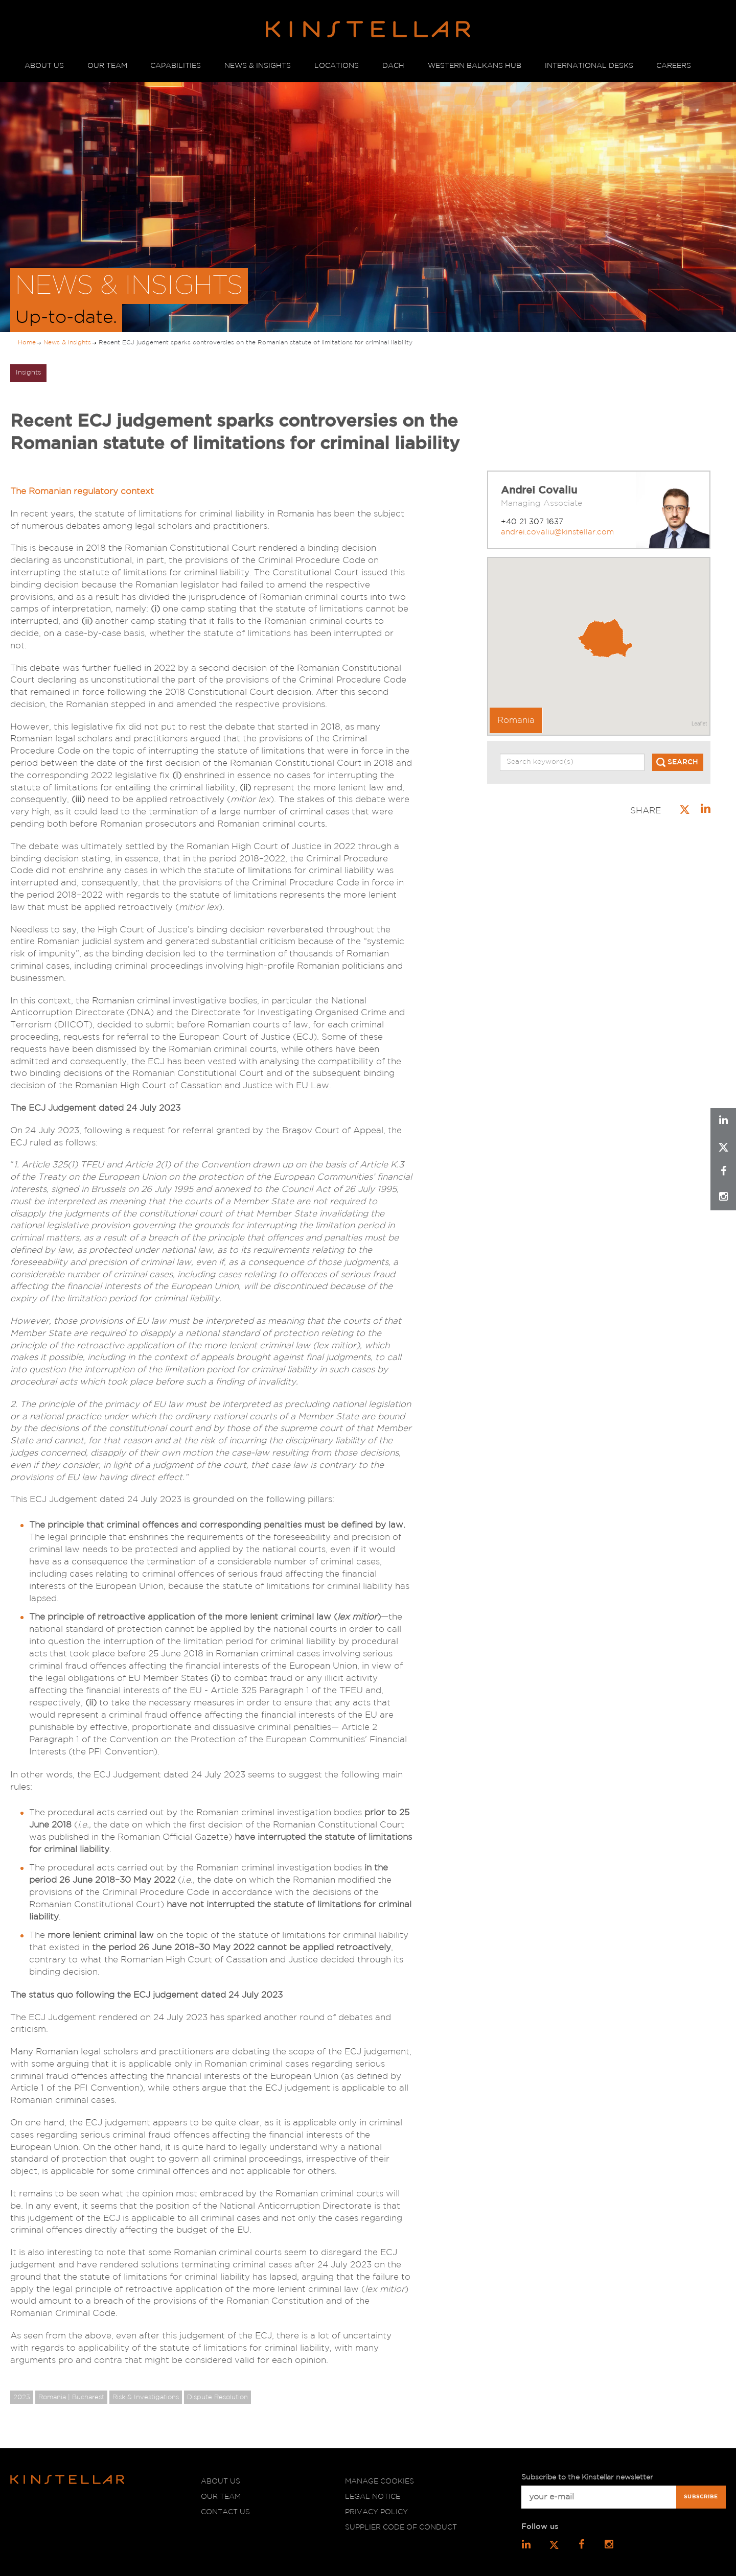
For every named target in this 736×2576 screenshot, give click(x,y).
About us (220, 2481)
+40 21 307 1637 (532, 522)
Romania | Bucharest (71, 2397)
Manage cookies (379, 2481)
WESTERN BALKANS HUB (474, 66)
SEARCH (683, 762)
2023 (21, 2397)
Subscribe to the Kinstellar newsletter (587, 2477)
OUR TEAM (107, 66)
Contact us (225, 2512)
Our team (221, 2497)
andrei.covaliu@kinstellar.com (557, 532)
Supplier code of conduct (401, 2527)
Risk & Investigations (145, 2397)
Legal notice (372, 2497)
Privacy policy (376, 2512)
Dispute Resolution (217, 2397)
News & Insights (67, 342)
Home (27, 342)
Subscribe (701, 2497)
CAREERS (673, 66)
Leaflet (699, 724)
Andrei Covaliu (539, 490)
